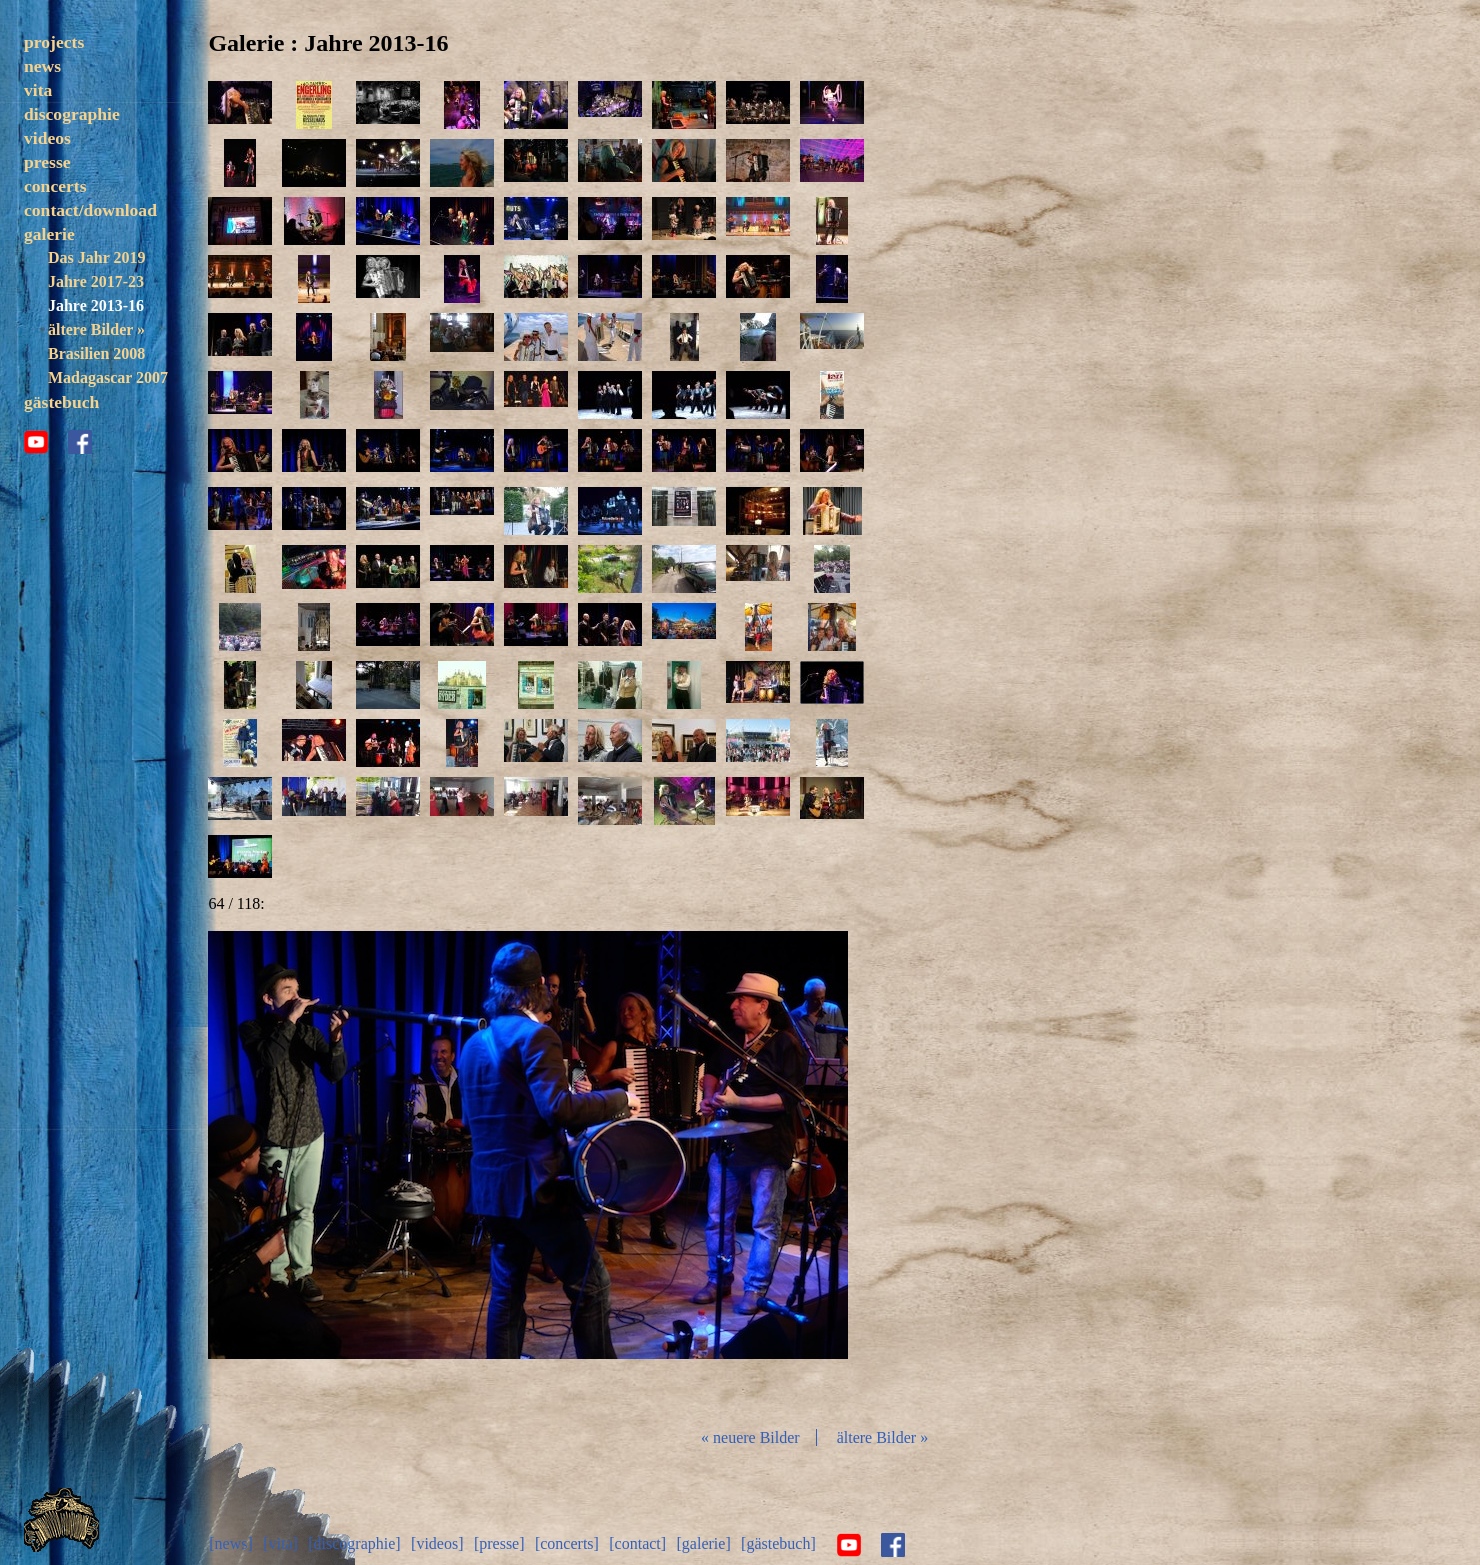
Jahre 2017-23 (96, 281)
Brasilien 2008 (96, 353)
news (42, 66)
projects (54, 42)
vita (38, 90)
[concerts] (568, 1542)
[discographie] (355, 1542)
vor (744, 1171)
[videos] (438, 1542)
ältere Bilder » (96, 329)
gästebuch (61, 426)
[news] (232, 1542)
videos (47, 138)
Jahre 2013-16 (96, 305)
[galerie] (704, 1542)
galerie (49, 234)
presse (47, 162)
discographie (72, 114)
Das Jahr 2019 (96, 257)
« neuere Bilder (752, 1437)
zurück (316, 1171)
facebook (80, 466)
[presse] (500, 1542)
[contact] (638, 1542)
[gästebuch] (779, 1542)
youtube (36, 466)
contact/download (90, 210)
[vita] (281, 1542)
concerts (55, 186)
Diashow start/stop (529, 1171)
